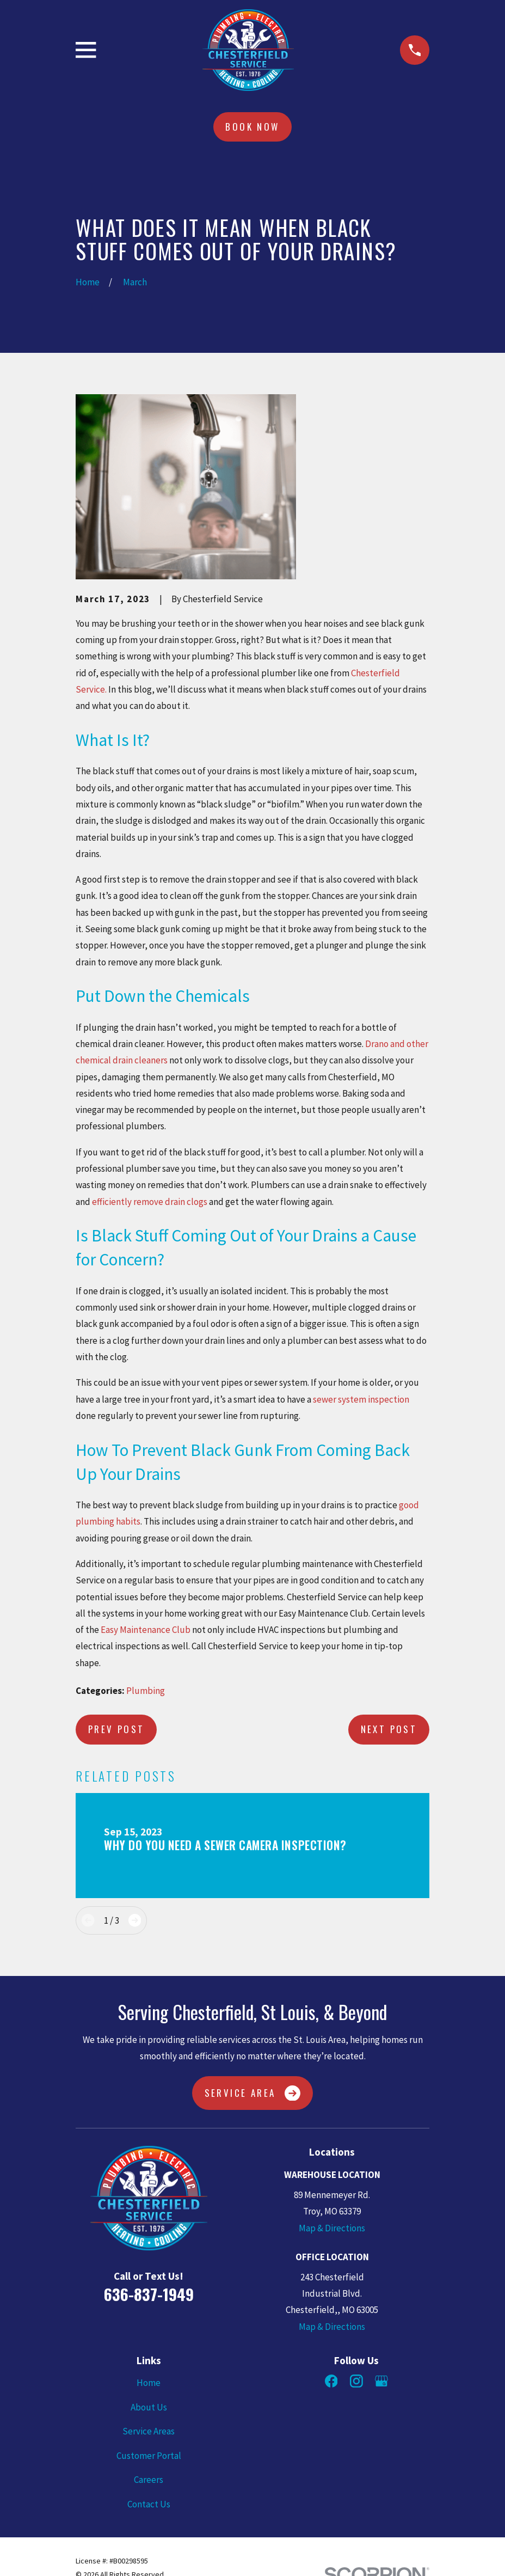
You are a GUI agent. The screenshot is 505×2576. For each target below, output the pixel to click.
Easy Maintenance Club (145, 1630)
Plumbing (145, 1691)
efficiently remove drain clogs (149, 1202)
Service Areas (148, 2431)
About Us (149, 2407)
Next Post (389, 1729)
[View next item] (134, 1920)
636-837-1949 (149, 2294)
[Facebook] (331, 2381)
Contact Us (148, 2504)
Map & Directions (332, 2228)
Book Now (252, 126)
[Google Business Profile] (381, 2381)
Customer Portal (148, 2456)
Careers (148, 2480)
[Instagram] (356, 2381)
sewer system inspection (361, 1399)
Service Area (253, 2093)
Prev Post (116, 1729)
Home (149, 2383)
